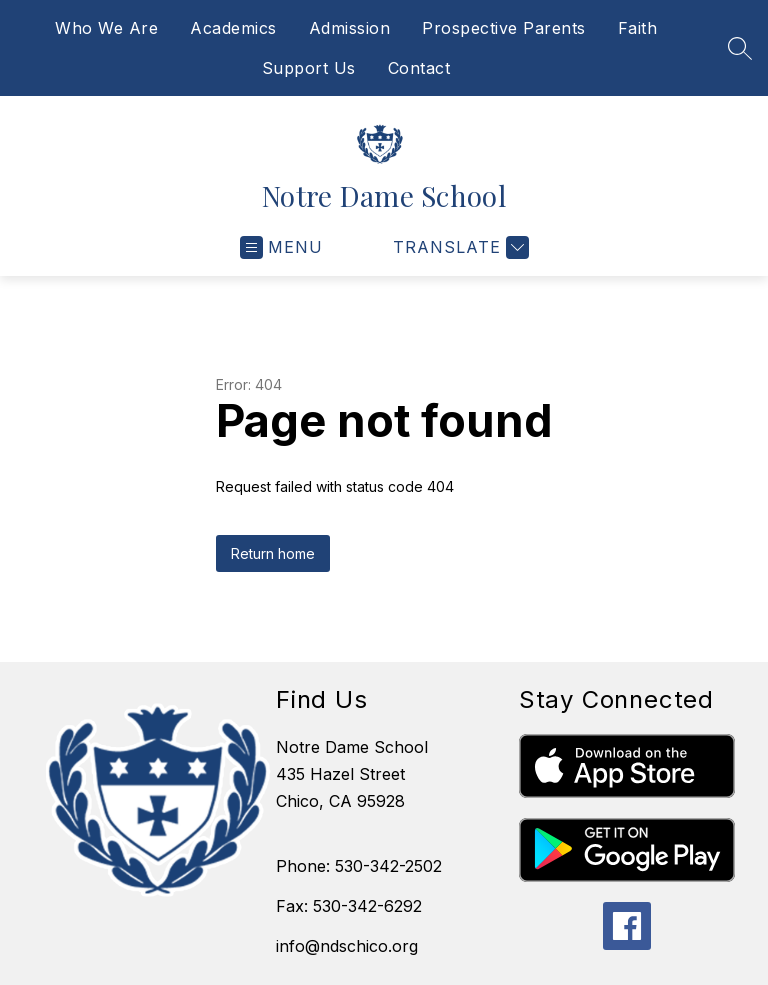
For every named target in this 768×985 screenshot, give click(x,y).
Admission (350, 28)
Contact (419, 68)
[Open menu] (281, 247)
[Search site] (740, 48)
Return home (273, 553)
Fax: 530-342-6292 (349, 906)
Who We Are (106, 28)
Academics (233, 28)
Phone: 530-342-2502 (359, 866)
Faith (638, 28)
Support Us (309, 68)
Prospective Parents (504, 28)
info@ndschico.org (347, 946)
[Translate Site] (458, 247)
